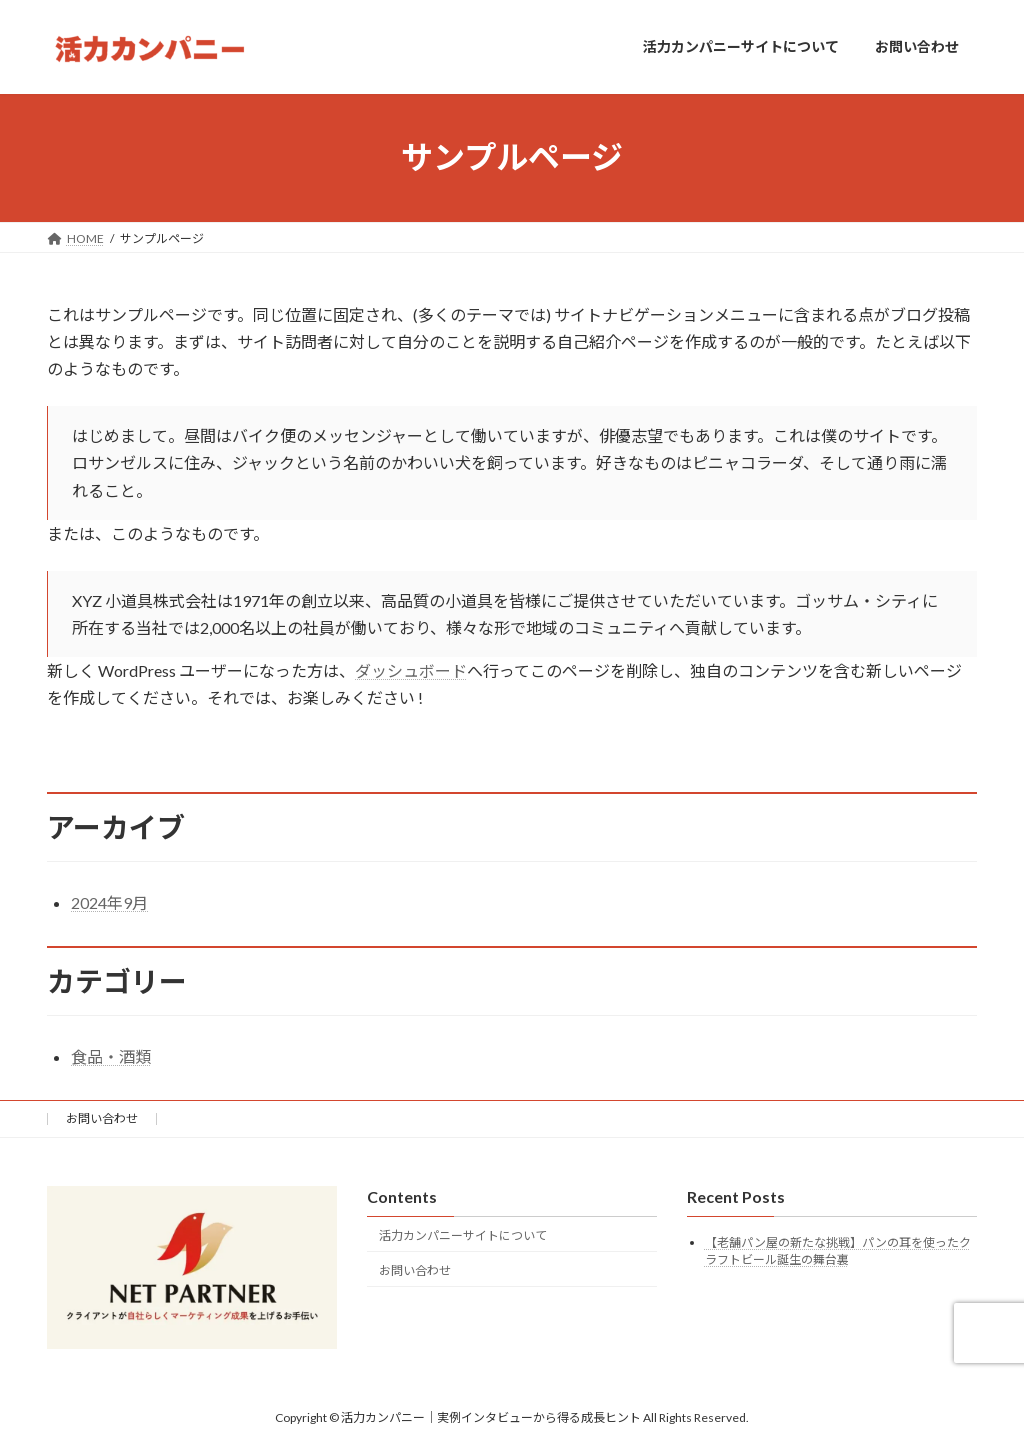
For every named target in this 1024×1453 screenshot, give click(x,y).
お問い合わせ (102, 1118)
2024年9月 (109, 902)
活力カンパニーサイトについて (463, 1235)
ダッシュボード (411, 670)
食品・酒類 (111, 1056)
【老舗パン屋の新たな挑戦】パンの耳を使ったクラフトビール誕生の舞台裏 (838, 1251)
